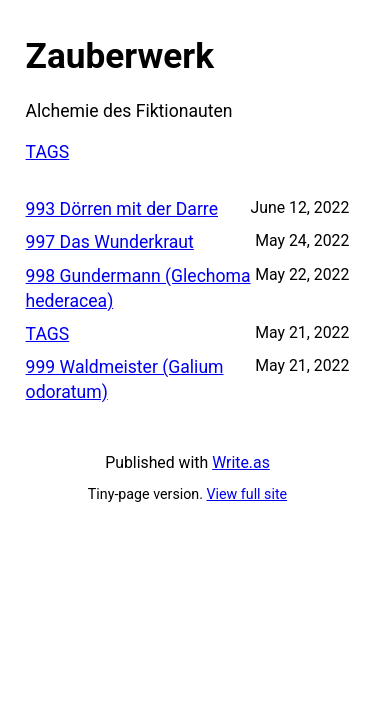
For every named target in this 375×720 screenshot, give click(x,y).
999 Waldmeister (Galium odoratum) (125, 379)
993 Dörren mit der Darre (122, 209)
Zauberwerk (120, 56)
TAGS (48, 152)
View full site (247, 494)
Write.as (241, 462)
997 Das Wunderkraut (110, 242)
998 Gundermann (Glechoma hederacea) (138, 288)
